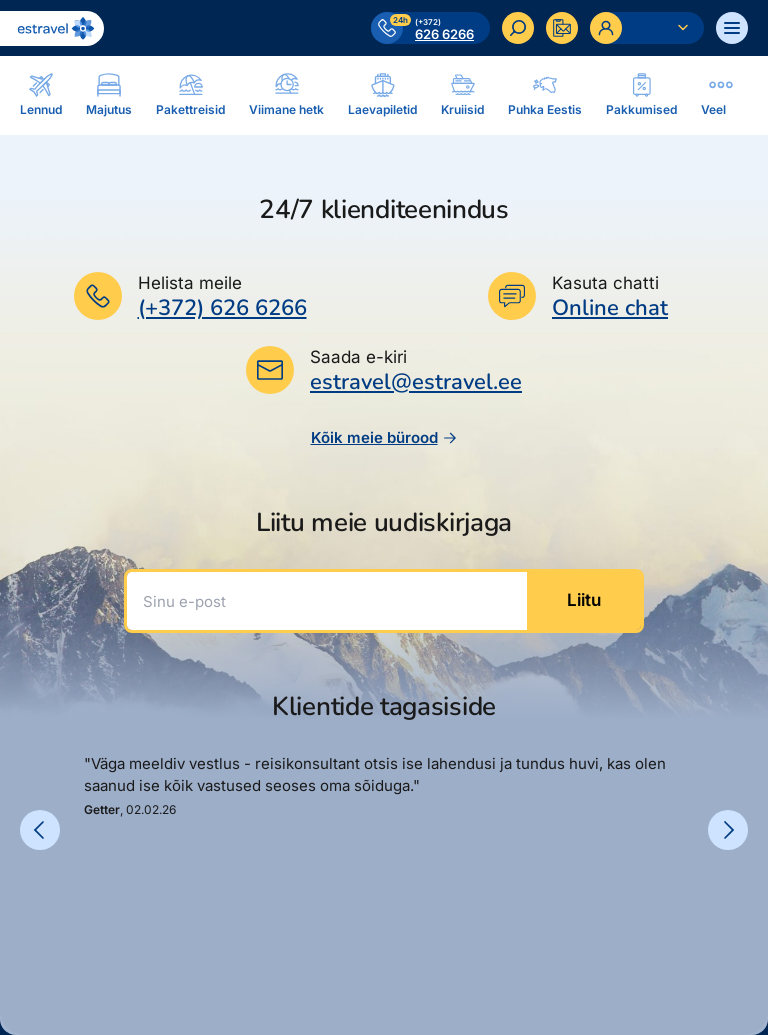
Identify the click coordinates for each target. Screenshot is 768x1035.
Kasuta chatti (605, 283)
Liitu (584, 600)
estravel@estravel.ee (416, 382)
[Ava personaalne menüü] (647, 28)
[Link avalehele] (52, 28)
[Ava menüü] (732, 28)
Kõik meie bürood (384, 437)
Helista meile (190, 283)
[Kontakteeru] (562, 28)
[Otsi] (518, 28)
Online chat (610, 308)
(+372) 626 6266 (222, 308)
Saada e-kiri (358, 357)
